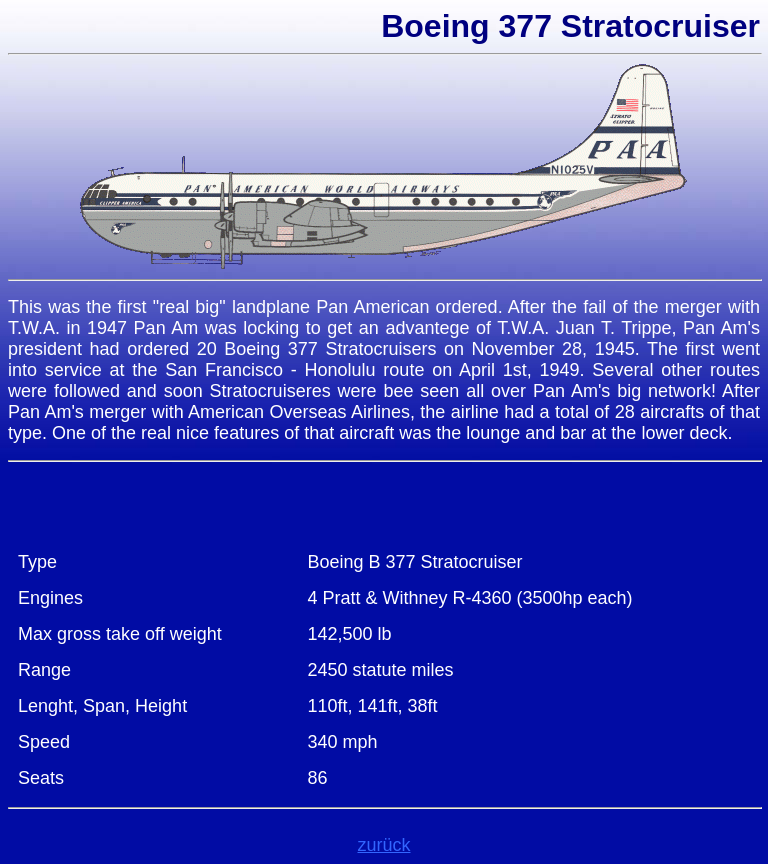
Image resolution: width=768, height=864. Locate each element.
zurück (383, 845)
